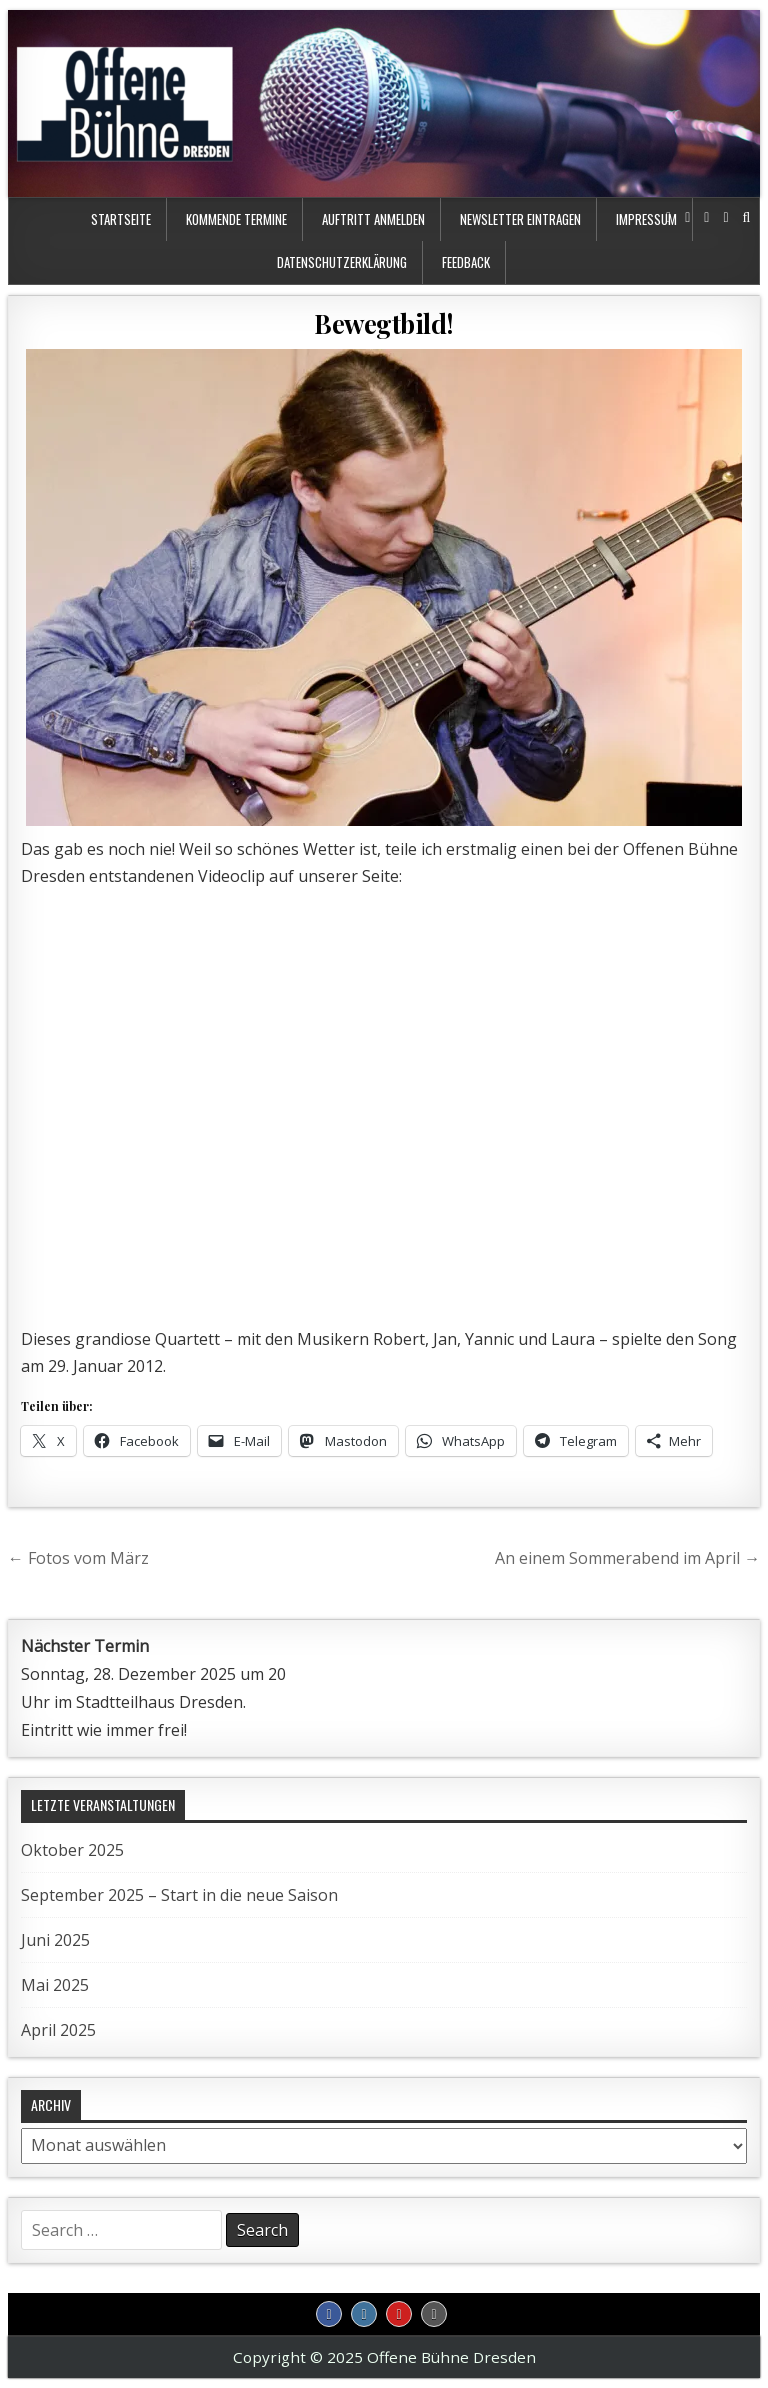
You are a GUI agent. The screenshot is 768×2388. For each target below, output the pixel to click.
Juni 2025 (55, 1940)
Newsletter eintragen (520, 219)
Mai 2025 (55, 1985)
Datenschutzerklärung (342, 262)
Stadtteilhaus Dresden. (161, 1702)
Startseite (121, 219)
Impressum (646, 219)
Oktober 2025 (72, 1850)
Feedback (466, 262)
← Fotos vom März (78, 1558)
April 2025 (58, 2030)
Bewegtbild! (384, 323)
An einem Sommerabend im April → (627, 1558)
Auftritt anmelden (373, 219)
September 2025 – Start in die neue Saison (179, 1895)
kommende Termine (236, 219)
